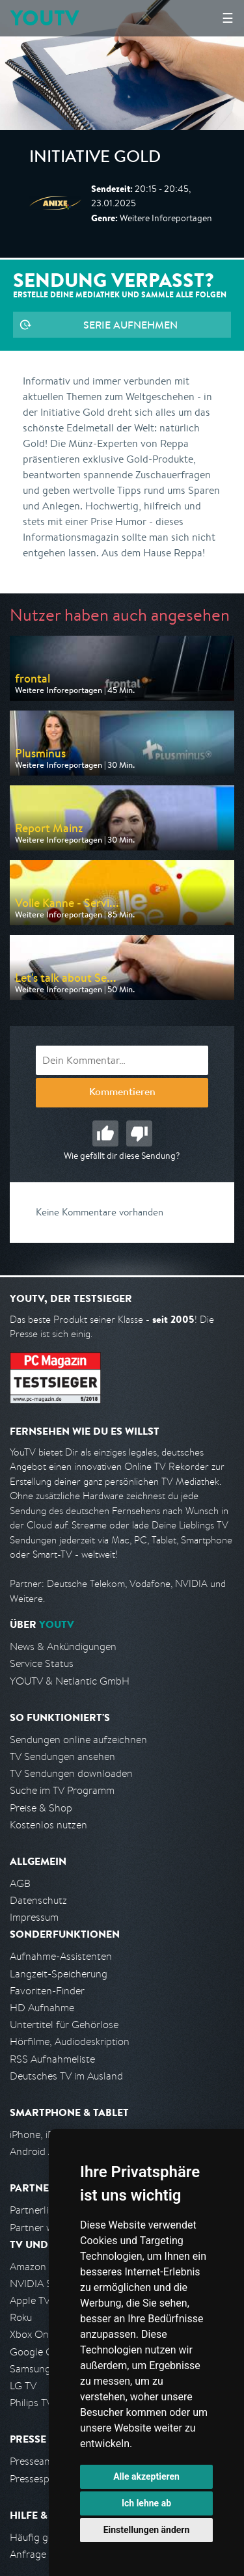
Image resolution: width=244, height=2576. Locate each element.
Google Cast (38, 2352)
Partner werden (44, 2227)
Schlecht (139, 1133)
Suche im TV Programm (62, 1790)
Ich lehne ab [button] (146, 2503)
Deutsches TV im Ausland (66, 2076)
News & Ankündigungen (63, 1646)
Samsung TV (37, 2369)
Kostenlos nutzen (48, 1825)
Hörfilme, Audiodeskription (69, 2041)
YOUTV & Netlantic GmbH (69, 1681)
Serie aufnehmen (130, 325)
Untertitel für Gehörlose (64, 2024)
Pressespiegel (40, 2479)
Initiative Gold (95, 158)
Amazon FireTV (43, 2266)
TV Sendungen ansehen (62, 1756)
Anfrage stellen (44, 2554)
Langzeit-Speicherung (58, 1974)
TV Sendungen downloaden (71, 1773)
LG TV (23, 2386)
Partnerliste (36, 2210)
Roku (21, 2317)
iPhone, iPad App (47, 2134)
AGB (20, 1883)
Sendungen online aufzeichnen (78, 1739)
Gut (105, 1133)
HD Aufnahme (42, 2007)
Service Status (42, 1663)
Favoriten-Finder (47, 1991)
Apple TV (30, 2300)
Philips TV (31, 2402)
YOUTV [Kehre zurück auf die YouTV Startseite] (44, 18)
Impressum (34, 1917)
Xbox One (32, 2334)
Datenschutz (38, 1900)
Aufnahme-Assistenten (61, 1956)
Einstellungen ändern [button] (146, 2530)
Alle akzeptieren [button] (146, 2476)
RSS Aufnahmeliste (52, 2059)
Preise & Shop (41, 1808)
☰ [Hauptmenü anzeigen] (228, 18)
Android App (38, 2151)
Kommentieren (122, 1093)
